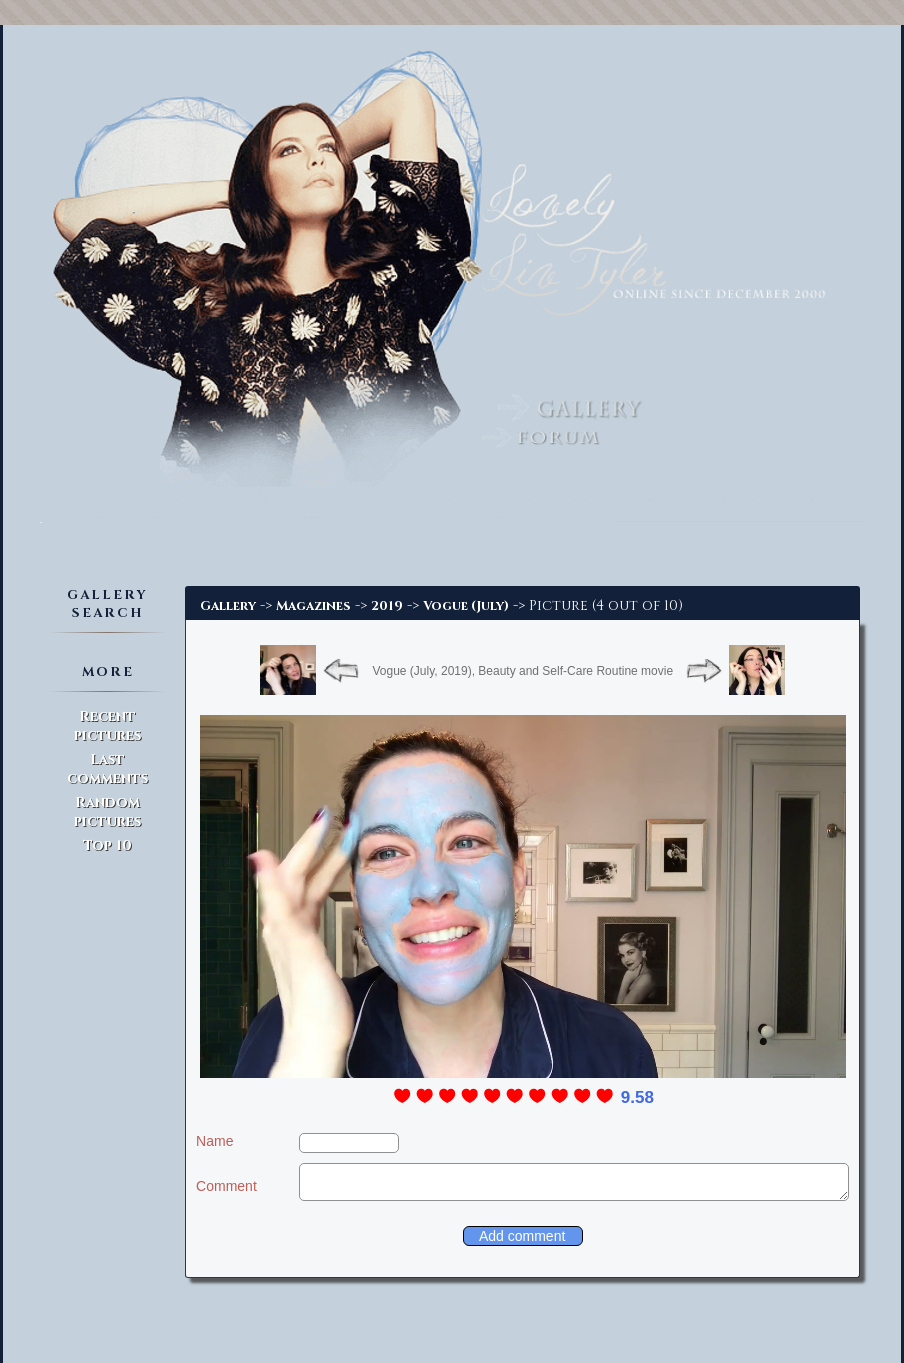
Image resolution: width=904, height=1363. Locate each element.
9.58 (637, 1097)
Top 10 (107, 845)
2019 (387, 606)
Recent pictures (107, 726)
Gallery (228, 606)
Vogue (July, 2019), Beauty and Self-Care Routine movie (522, 671)
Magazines (313, 606)
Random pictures (107, 812)
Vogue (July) (466, 606)
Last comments (107, 769)
